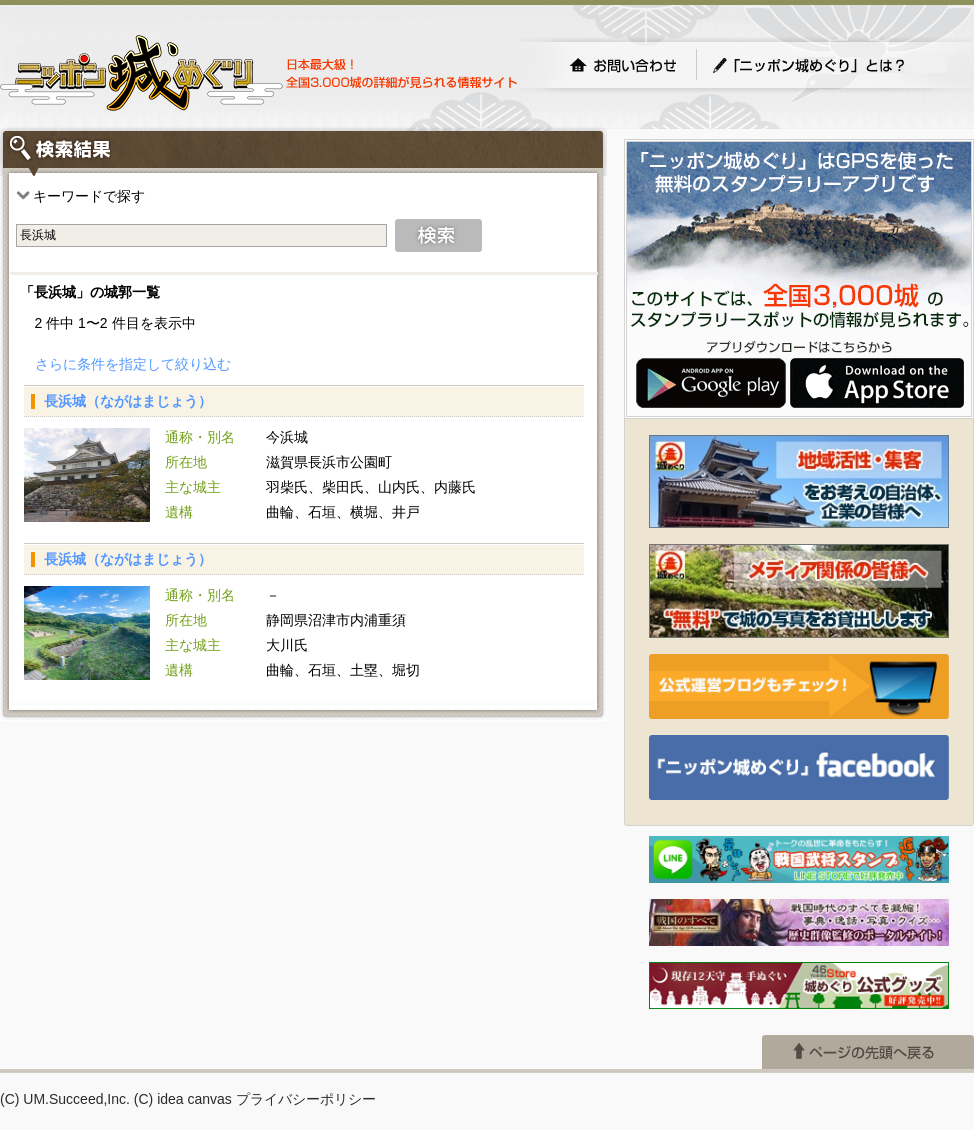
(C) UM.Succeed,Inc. (65, 1099)
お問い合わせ (623, 65)
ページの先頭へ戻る (868, 1052)
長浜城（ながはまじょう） (128, 401)
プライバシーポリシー (306, 1099)
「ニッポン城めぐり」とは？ (829, 65)
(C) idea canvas (183, 1099)
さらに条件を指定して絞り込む (133, 364)
